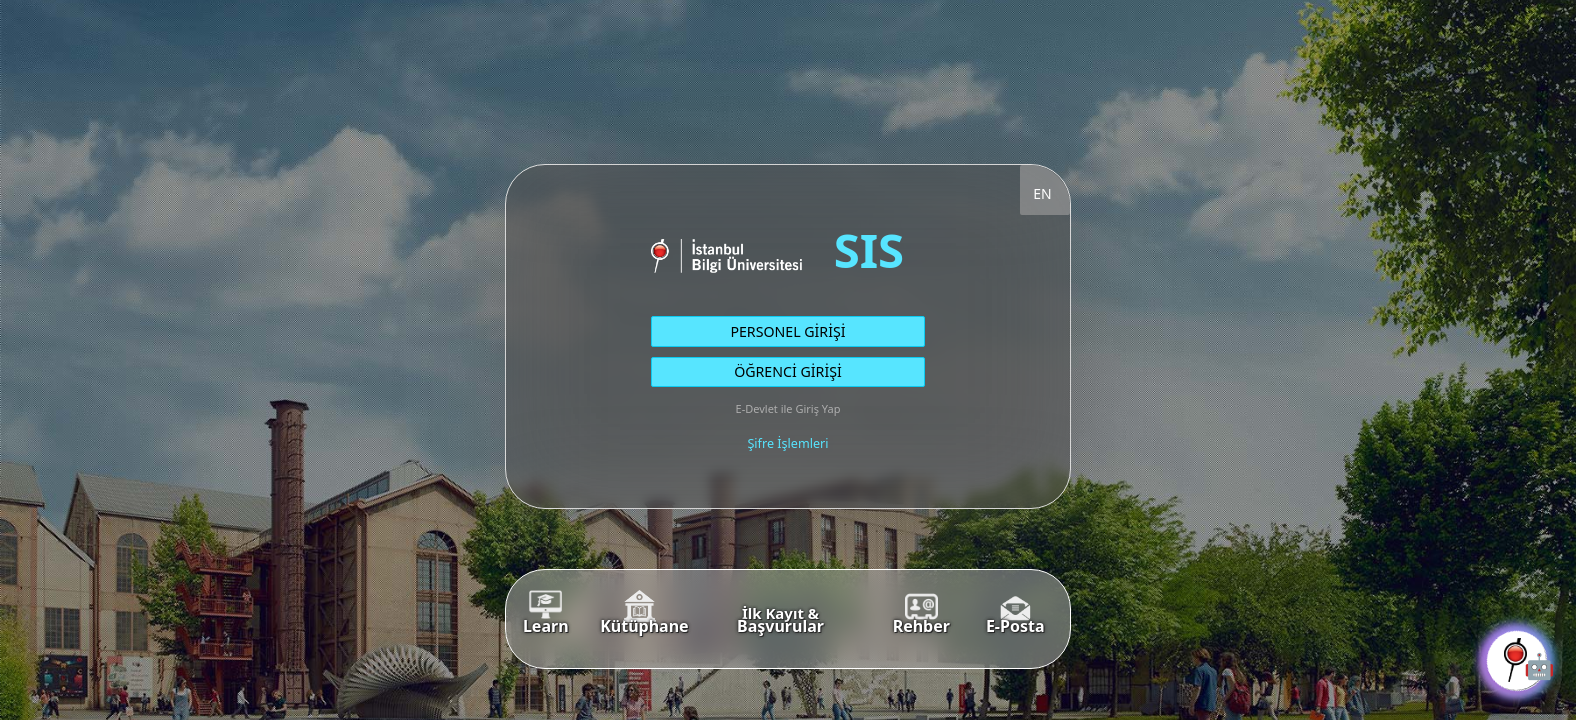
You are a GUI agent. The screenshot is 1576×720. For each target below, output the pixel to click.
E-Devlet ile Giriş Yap (788, 408)
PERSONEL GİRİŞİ (787, 331)
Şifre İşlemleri (787, 443)
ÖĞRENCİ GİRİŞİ (788, 371)
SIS (869, 249)
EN (1042, 193)
